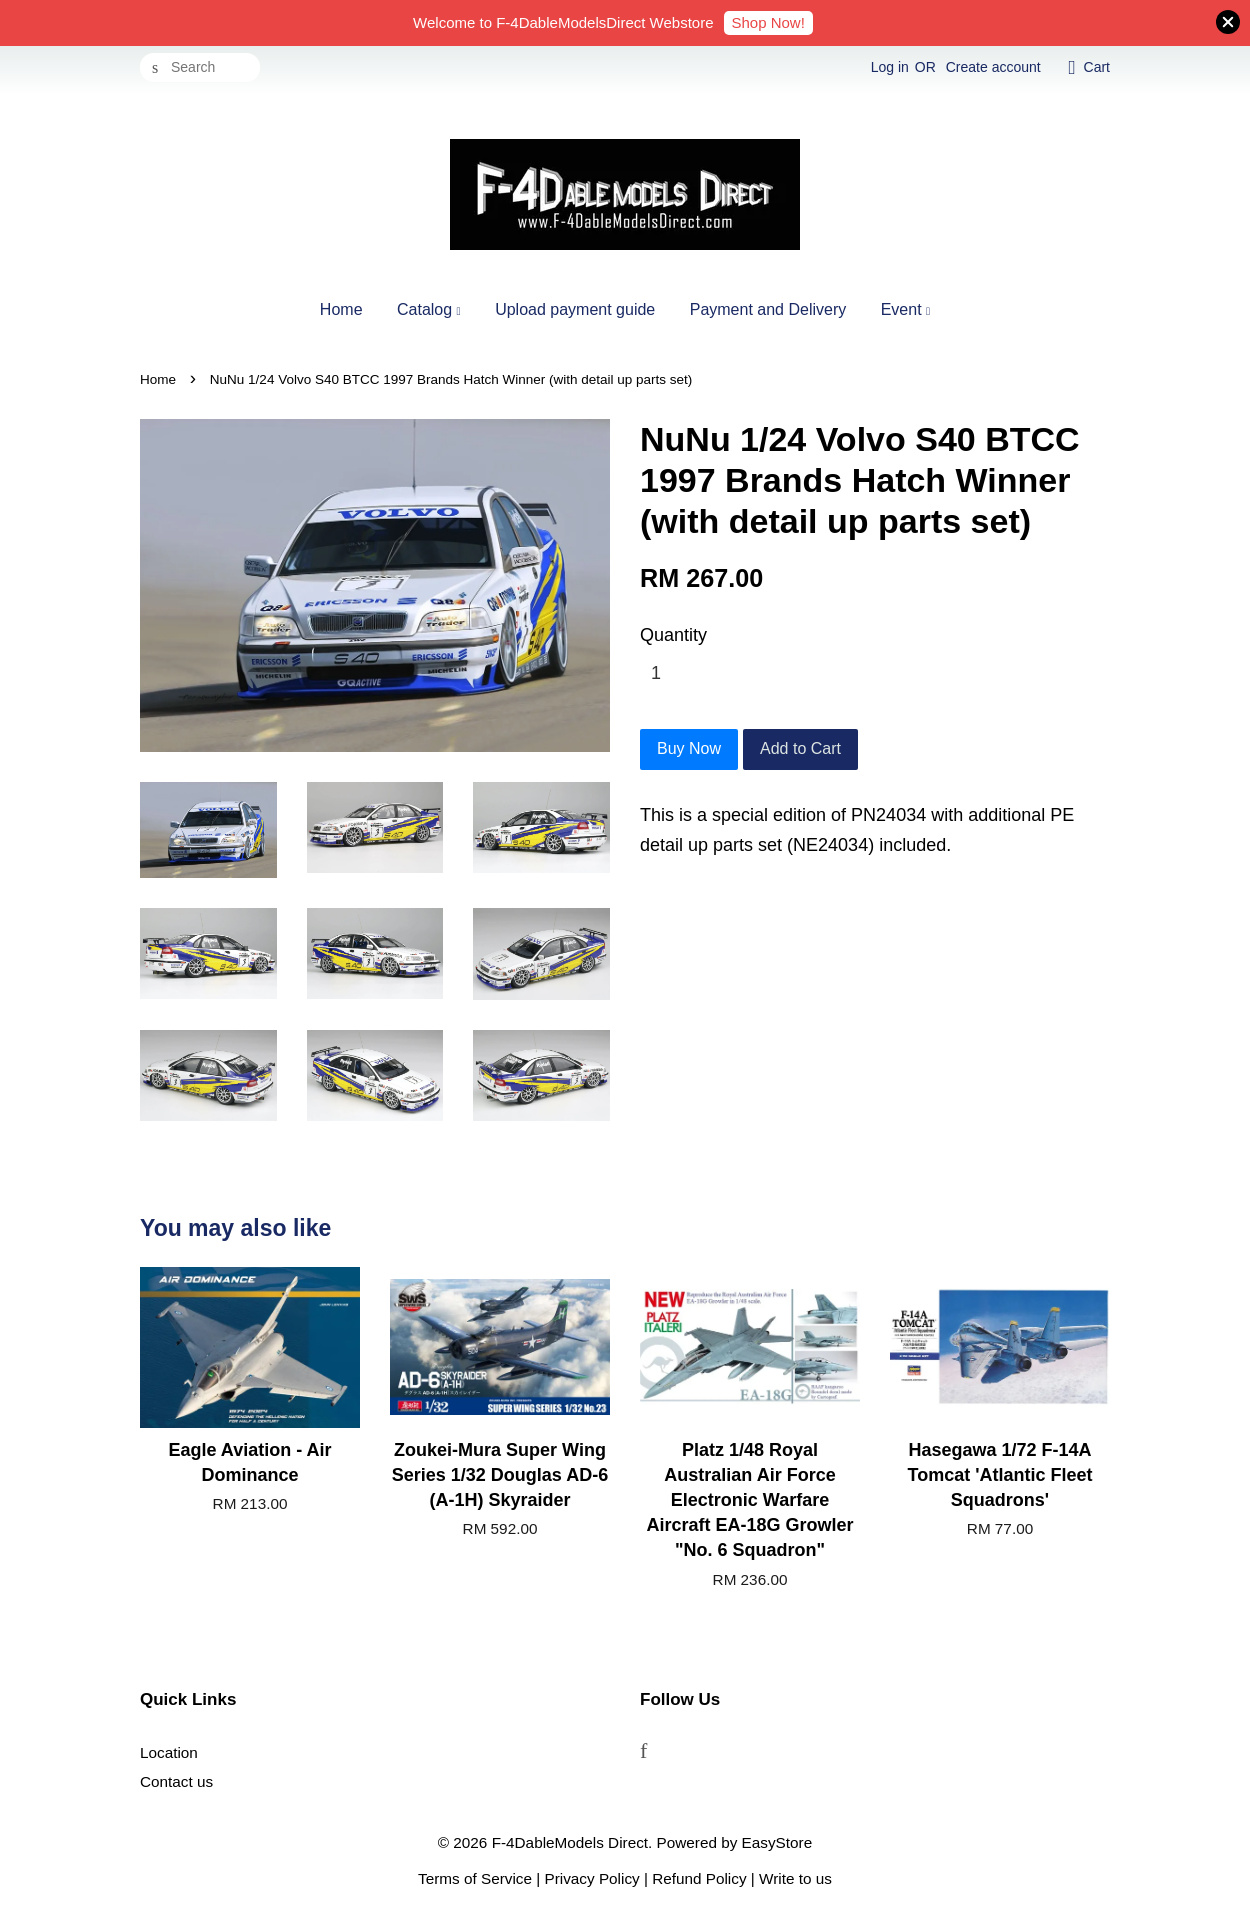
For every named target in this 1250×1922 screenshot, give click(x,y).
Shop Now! (768, 22)
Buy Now (689, 748)
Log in (890, 67)
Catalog (429, 309)
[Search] (200, 67)
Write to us (795, 1878)
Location (169, 1752)
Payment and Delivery (768, 309)
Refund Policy (699, 1878)
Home (341, 309)
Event (905, 309)
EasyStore (777, 1842)
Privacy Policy (592, 1878)
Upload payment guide (575, 309)
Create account (993, 67)
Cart (1097, 67)
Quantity (673, 635)
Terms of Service (475, 1878)
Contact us (176, 1781)
